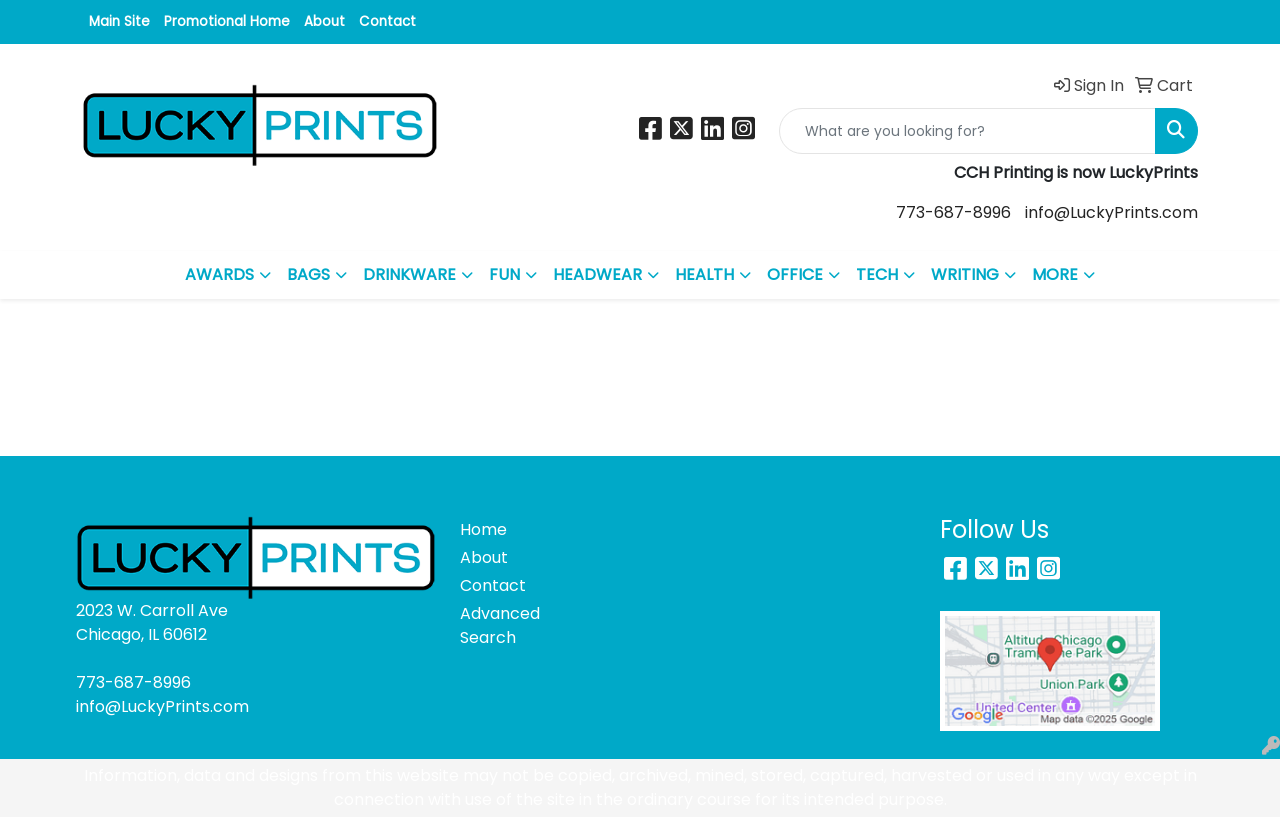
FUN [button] (504, 274)
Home (483, 529)
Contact (387, 21)
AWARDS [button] (219, 274)
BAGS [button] (308, 274)
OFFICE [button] (795, 274)
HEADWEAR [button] (597, 274)
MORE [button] (1055, 274)
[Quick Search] (967, 131)
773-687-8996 (953, 212)
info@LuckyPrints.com (1111, 212)
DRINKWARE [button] (409, 274)
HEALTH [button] (704, 274)
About (324, 21)
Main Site (119, 21)
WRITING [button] (965, 274)
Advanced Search (500, 625)
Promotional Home (227, 21)
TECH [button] (877, 274)
